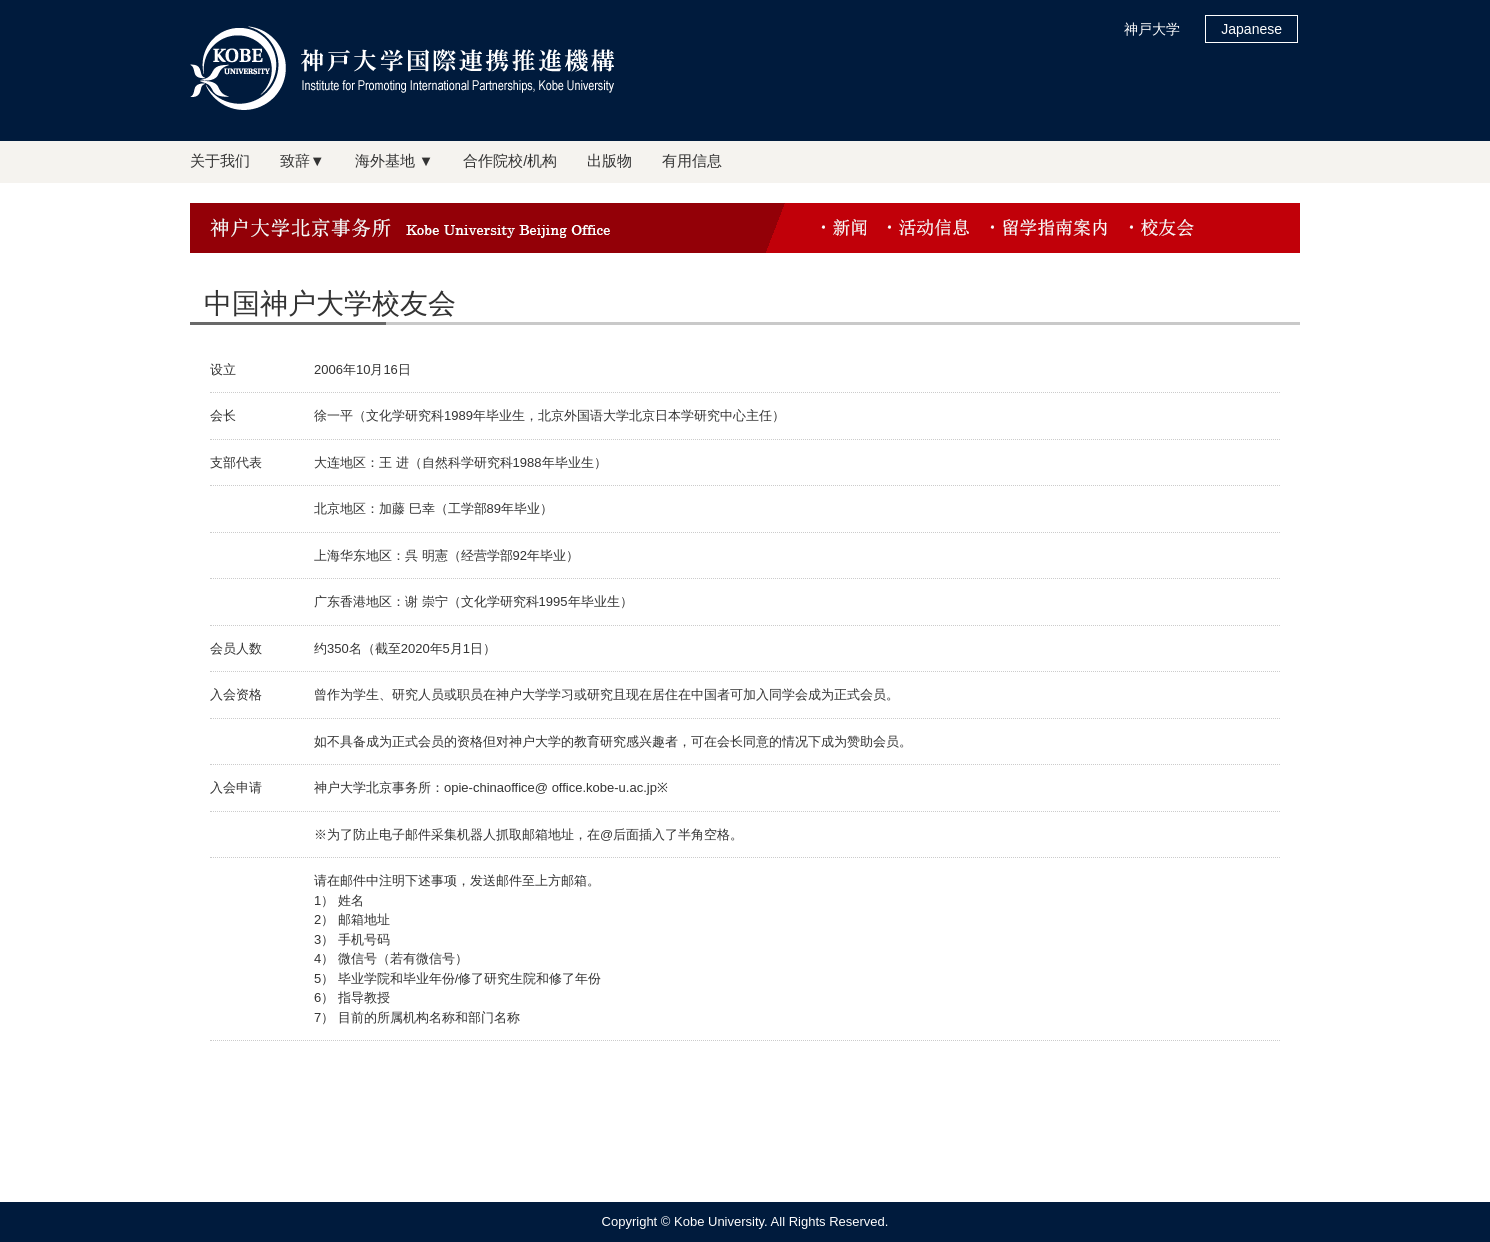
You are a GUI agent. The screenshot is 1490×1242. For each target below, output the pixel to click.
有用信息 (692, 161)
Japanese (1251, 29)
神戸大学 (1152, 29)
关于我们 (220, 161)
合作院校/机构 (510, 161)
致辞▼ (302, 161)
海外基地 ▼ (394, 161)
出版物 (609, 161)
